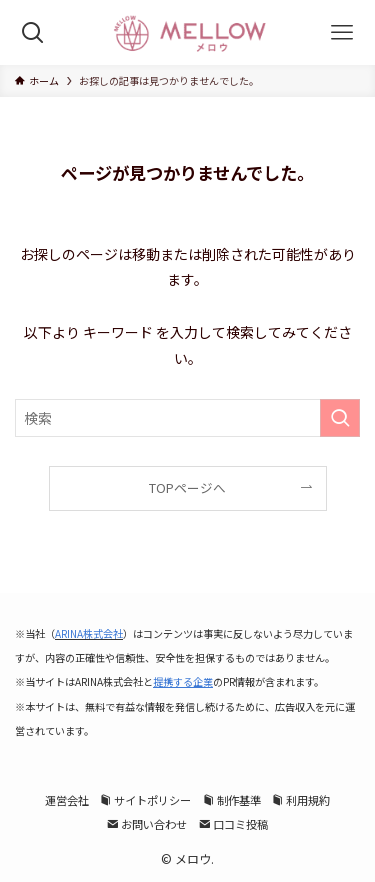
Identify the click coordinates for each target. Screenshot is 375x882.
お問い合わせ (147, 824)
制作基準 (232, 800)
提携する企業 (183, 681)
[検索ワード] (187, 418)
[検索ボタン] (32, 32)
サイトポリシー (145, 800)
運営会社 (67, 800)
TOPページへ (187, 487)
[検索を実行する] (340, 418)
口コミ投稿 (233, 824)
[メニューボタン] (342, 32)
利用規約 (301, 800)
